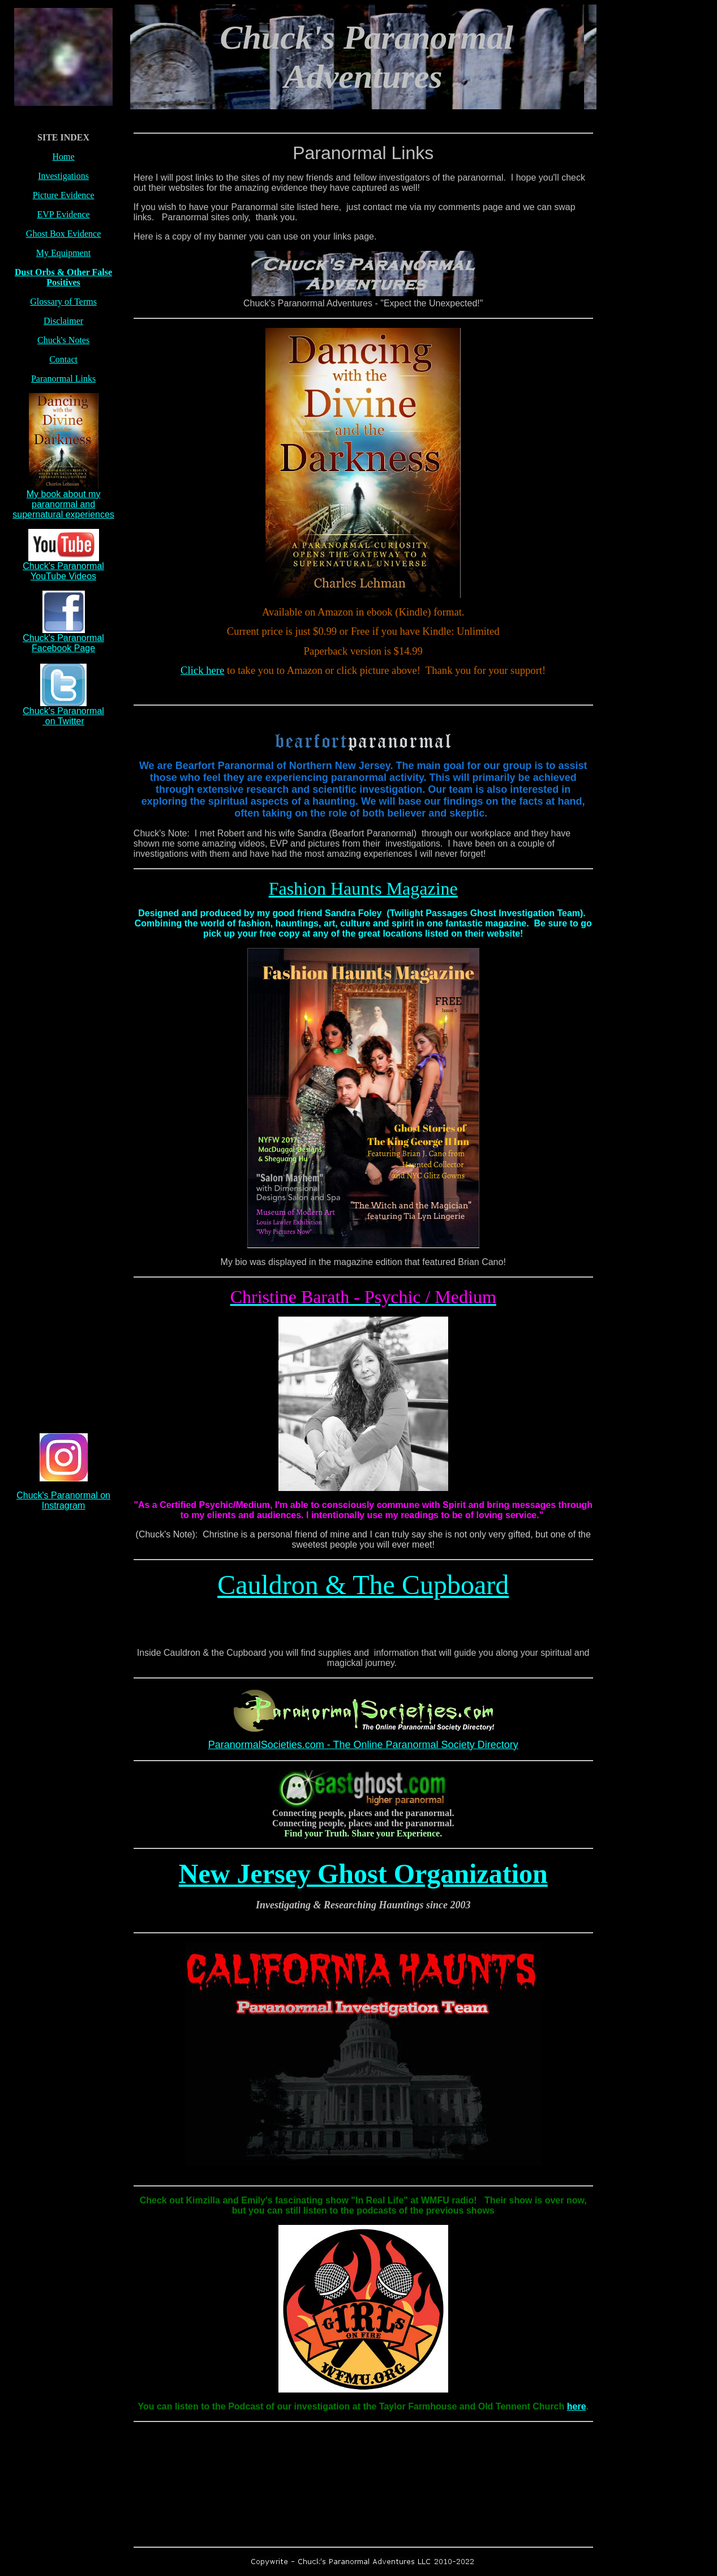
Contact (63, 359)
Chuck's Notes (63, 340)
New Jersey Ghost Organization (363, 1874)
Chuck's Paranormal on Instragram (63, 1500)
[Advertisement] (63, 905)
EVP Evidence (63, 214)
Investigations (63, 176)
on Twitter (63, 721)
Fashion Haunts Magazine (363, 888)
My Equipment (63, 253)
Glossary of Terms (63, 301)
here (576, 2406)
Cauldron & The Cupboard (363, 1585)
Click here (202, 670)
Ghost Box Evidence (63, 233)
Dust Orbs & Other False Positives (63, 277)
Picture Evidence (64, 195)
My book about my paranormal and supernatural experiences (63, 504)
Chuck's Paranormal (63, 711)
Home (64, 156)
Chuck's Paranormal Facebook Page (63, 643)
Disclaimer (63, 321)
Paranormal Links (63, 378)
